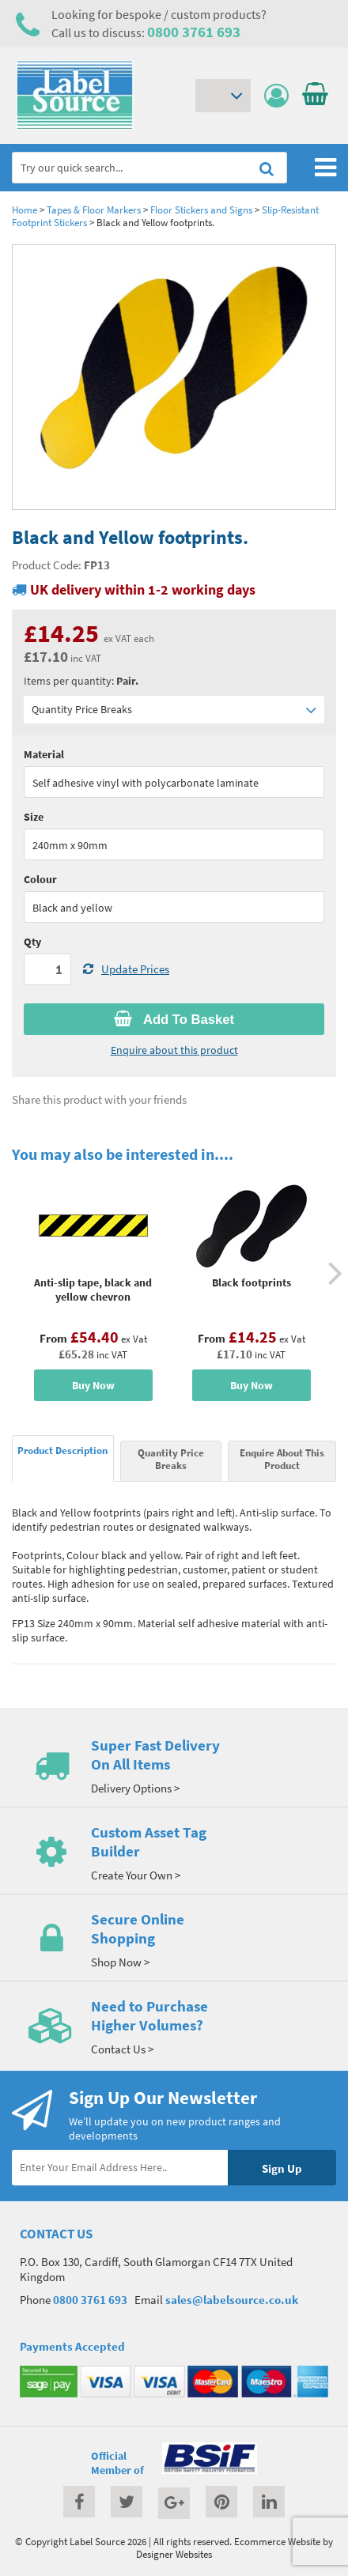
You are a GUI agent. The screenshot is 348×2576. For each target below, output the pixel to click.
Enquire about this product (174, 1050)
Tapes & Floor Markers (94, 209)
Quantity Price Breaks (174, 709)
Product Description (62, 1450)
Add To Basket (174, 1019)
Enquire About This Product (282, 1458)
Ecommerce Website (277, 2541)
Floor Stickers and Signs (201, 209)
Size (34, 817)
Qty (32, 942)
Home (24, 209)
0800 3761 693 (193, 31)
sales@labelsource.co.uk (231, 2299)
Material (44, 754)
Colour (40, 879)
